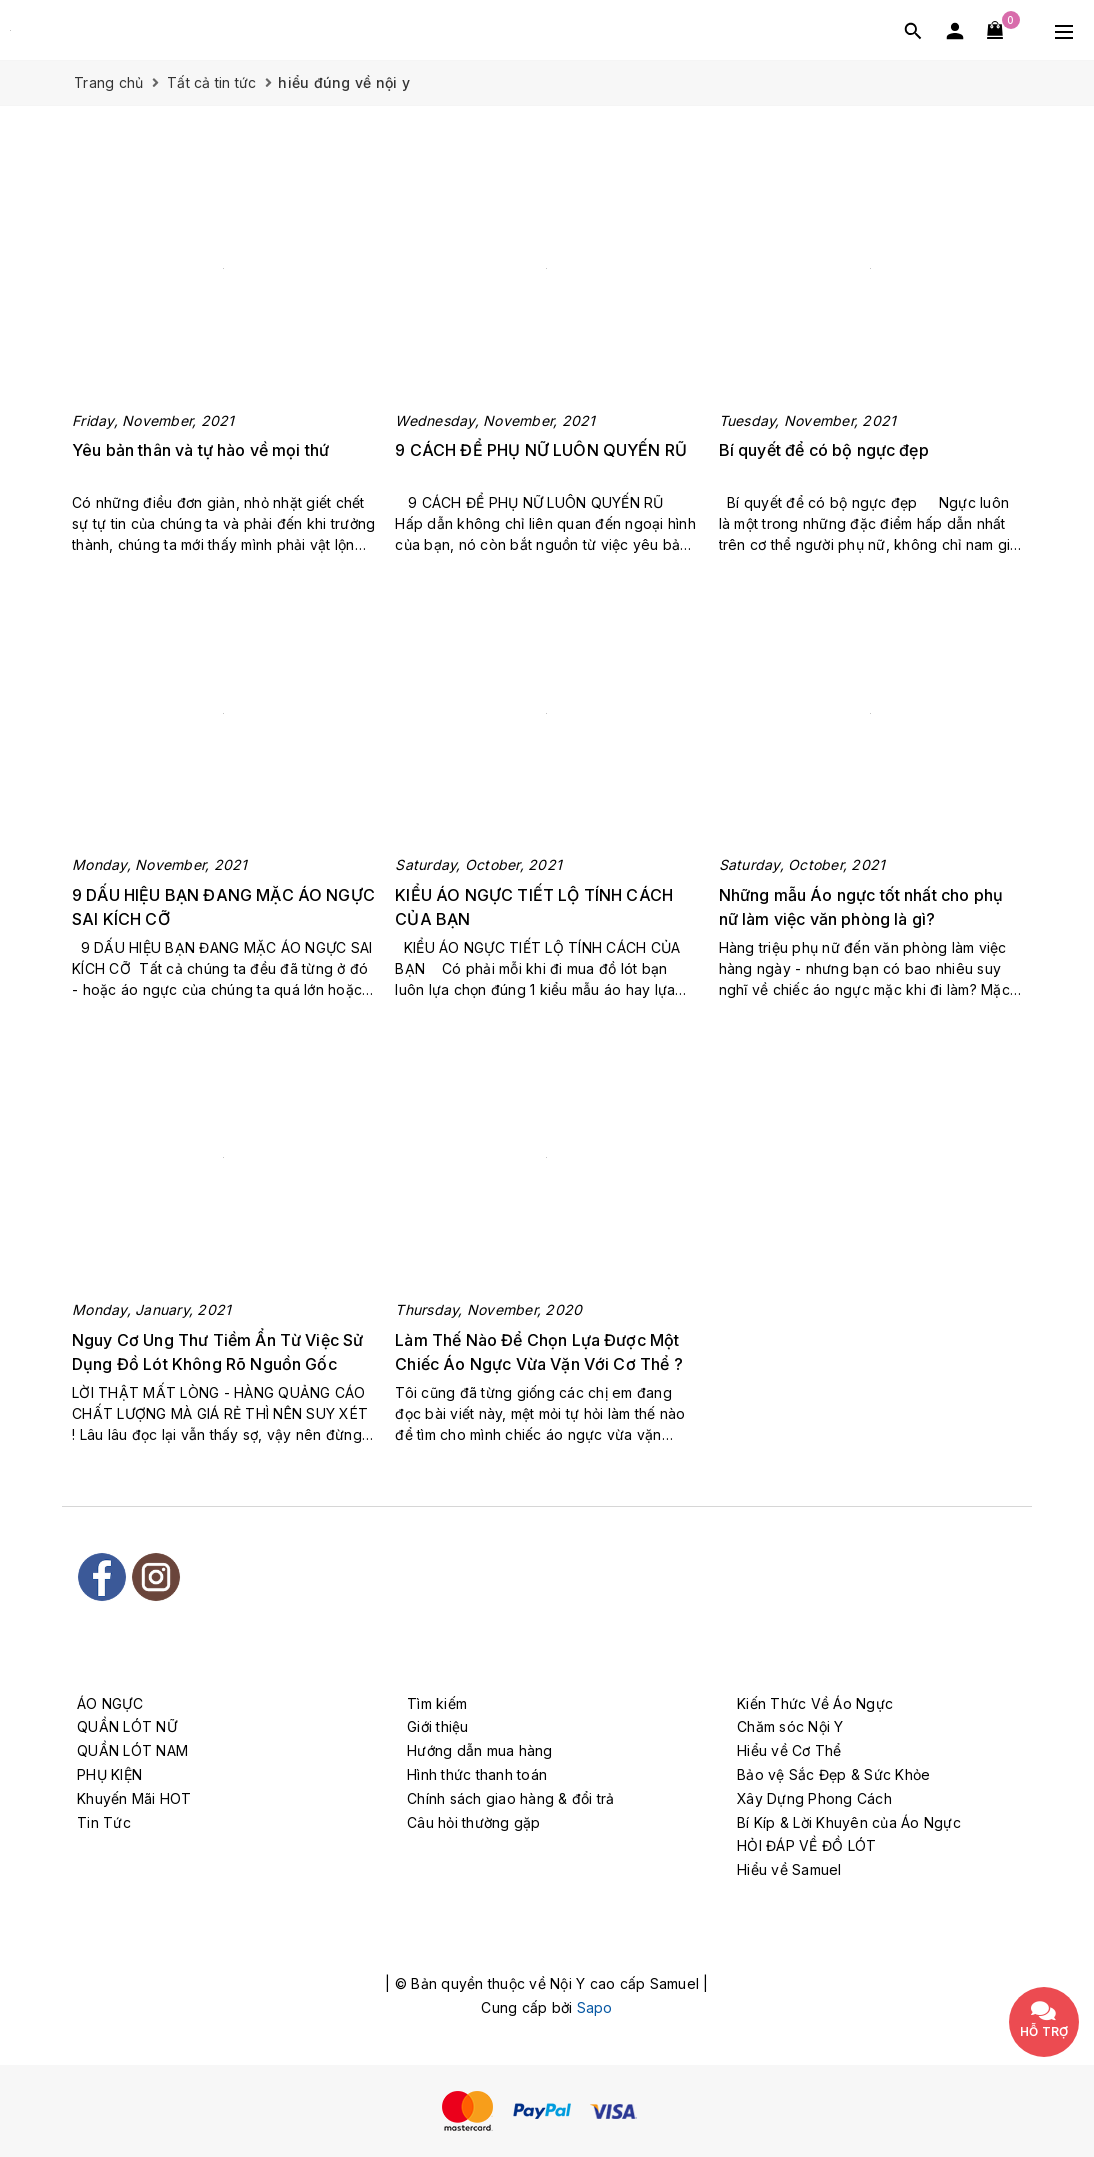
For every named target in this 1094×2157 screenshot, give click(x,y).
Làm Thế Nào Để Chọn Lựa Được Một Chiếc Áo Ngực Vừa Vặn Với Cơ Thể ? (538, 1352)
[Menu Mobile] (1064, 30)
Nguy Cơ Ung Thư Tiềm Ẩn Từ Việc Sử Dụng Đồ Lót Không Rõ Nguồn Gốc (217, 1352)
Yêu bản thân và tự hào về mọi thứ (200, 450)
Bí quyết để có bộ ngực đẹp (824, 450)
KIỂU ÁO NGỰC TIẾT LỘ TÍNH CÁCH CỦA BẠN (534, 907)
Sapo (595, 2007)
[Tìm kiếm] (913, 30)
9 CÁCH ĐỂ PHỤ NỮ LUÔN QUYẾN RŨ (543, 450)
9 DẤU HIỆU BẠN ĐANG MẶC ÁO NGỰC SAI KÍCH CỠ (223, 907)
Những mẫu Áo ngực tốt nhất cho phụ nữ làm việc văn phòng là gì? (861, 907)
